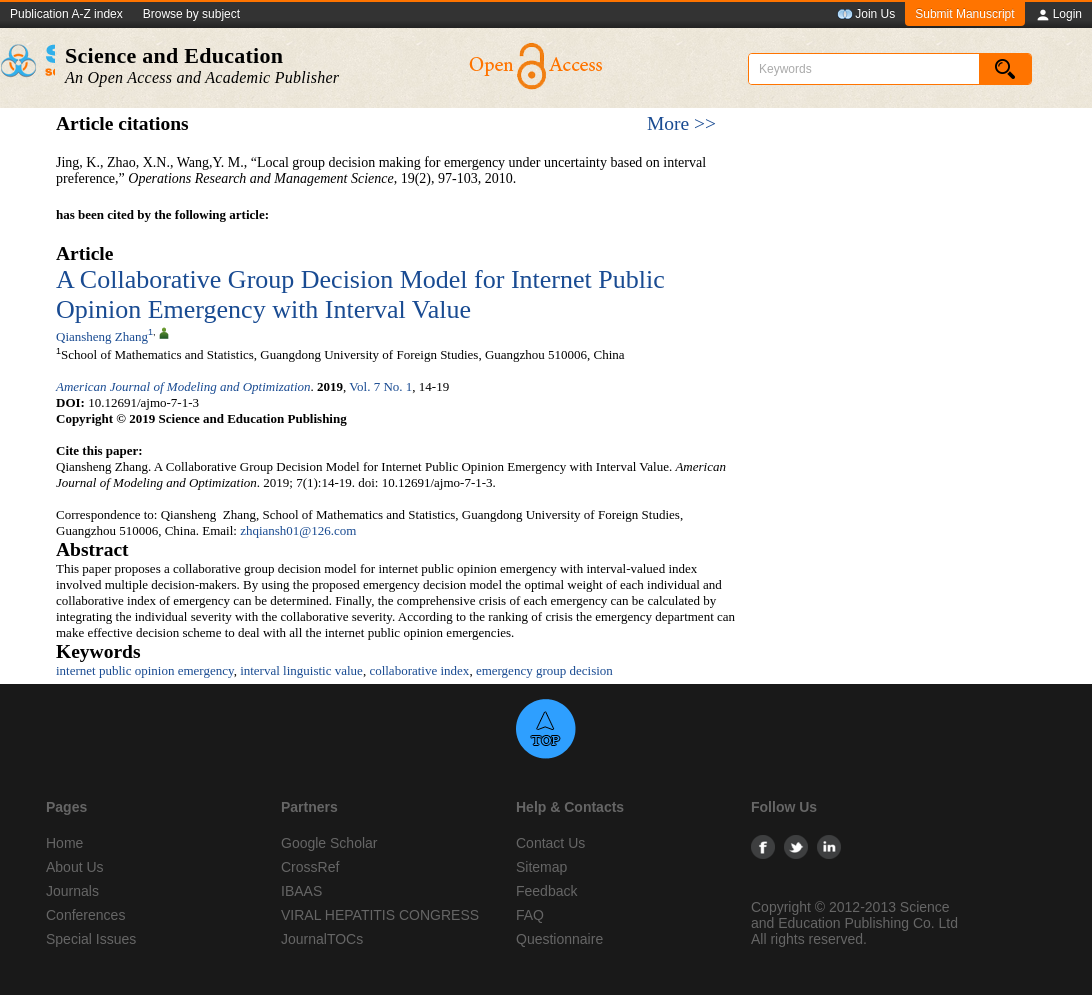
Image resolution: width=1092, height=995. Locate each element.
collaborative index (419, 670)
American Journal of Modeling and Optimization (183, 386)
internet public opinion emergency (145, 670)
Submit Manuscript (964, 14)
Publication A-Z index (66, 14)
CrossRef (310, 867)
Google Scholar (329, 843)
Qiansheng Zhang (102, 336)
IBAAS (301, 891)
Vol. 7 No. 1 (380, 386)
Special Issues (91, 939)
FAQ (530, 915)
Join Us (866, 15)
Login (1058, 15)
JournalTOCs (322, 939)
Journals (72, 891)
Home (64, 843)
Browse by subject (191, 14)
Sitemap (541, 867)
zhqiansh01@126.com (298, 530)
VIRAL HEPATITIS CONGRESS (380, 915)
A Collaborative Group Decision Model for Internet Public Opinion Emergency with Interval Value (360, 294)
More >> (681, 123)
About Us (75, 867)
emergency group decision (544, 670)
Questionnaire (559, 939)
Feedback (546, 891)
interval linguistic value (301, 670)
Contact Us (550, 843)
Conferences (85, 915)
